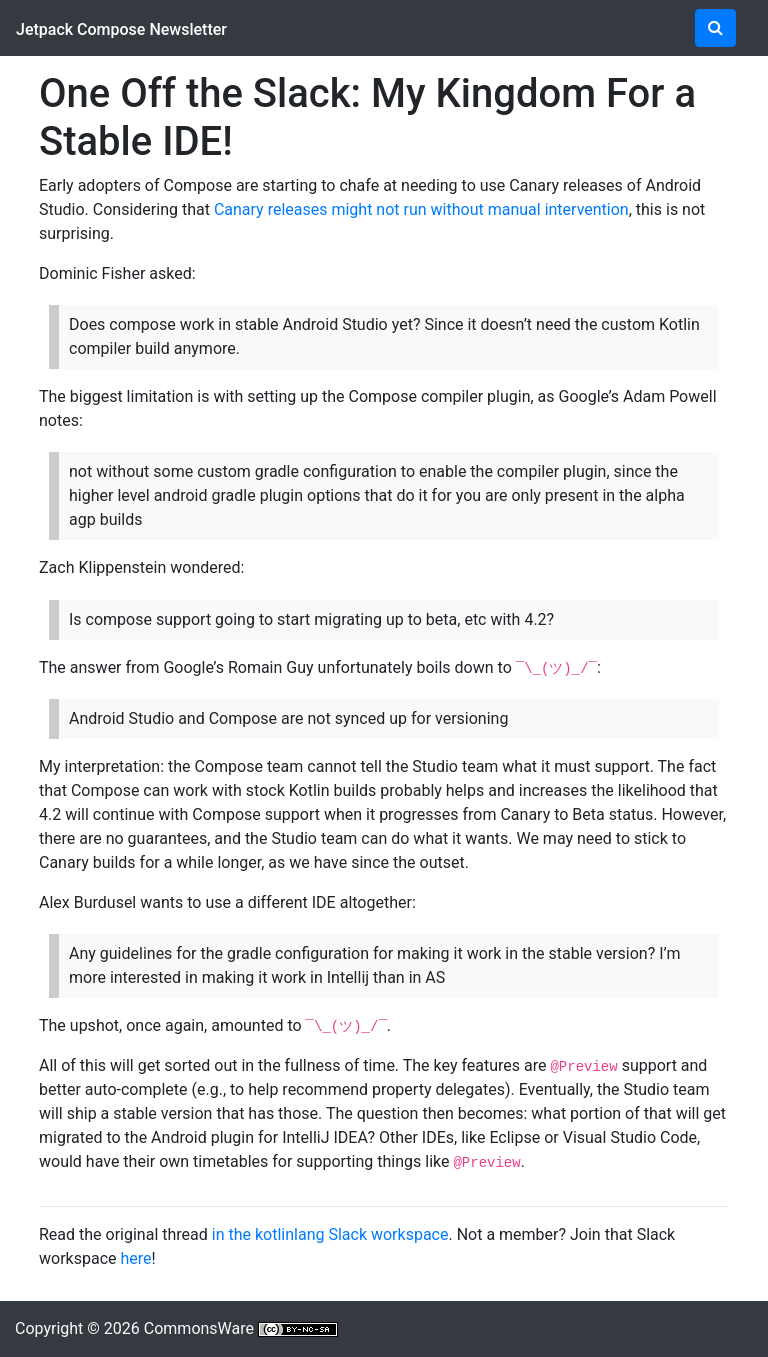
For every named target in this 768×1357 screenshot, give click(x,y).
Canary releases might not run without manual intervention (421, 209)
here (135, 1258)
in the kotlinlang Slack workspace (330, 1234)
